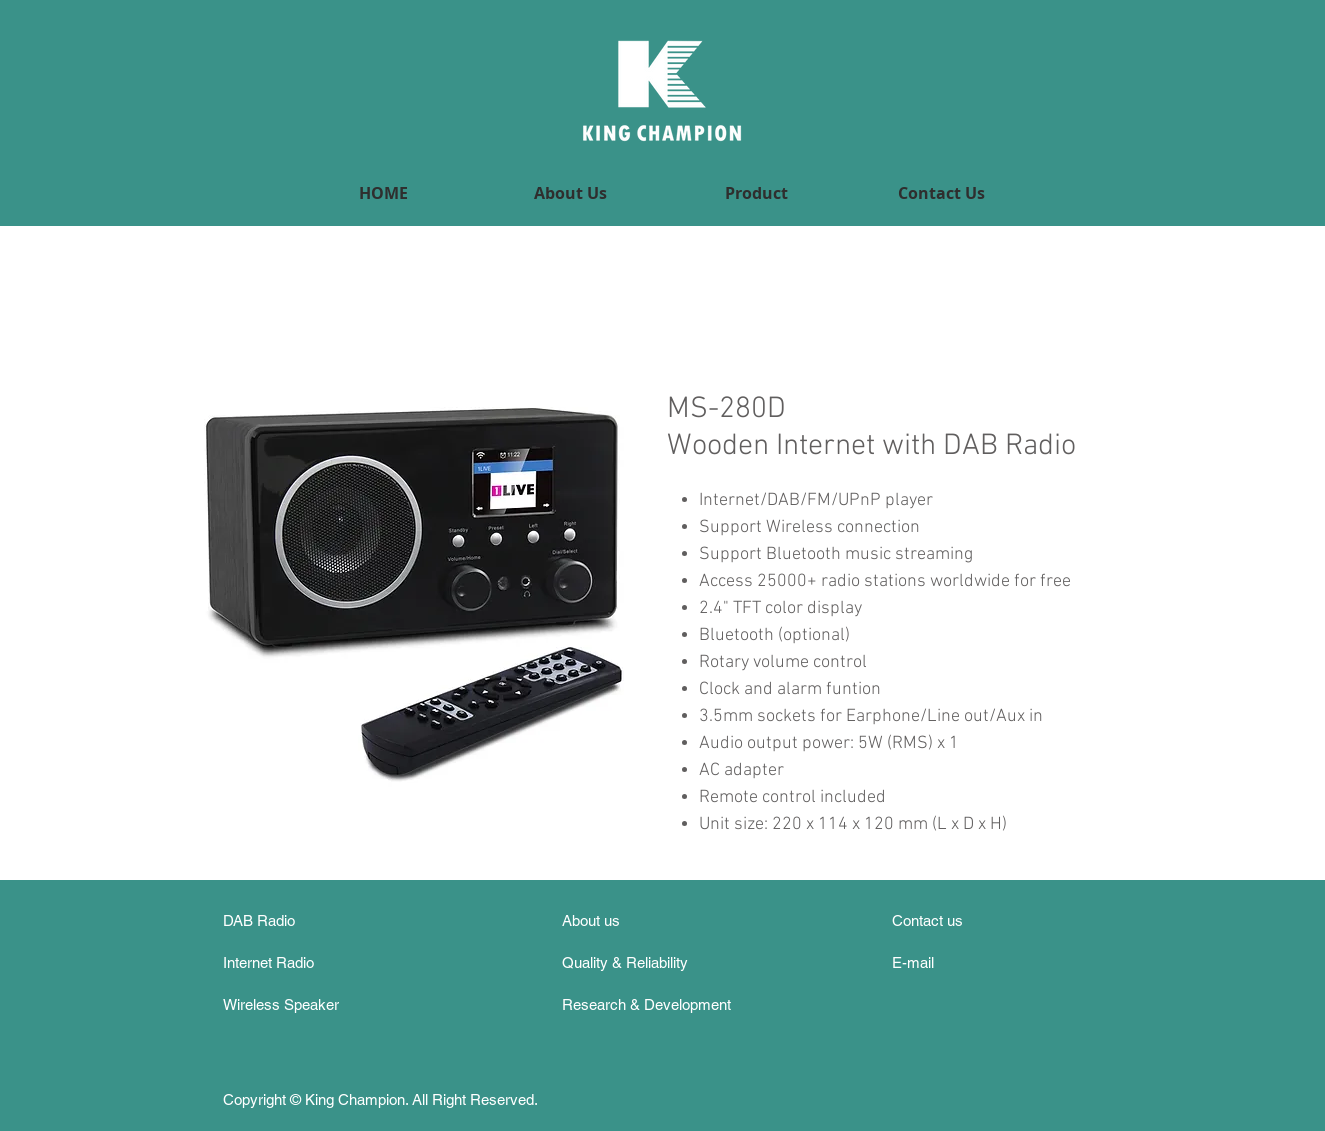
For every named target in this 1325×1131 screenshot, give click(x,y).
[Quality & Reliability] (633, 962)
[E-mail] (935, 962)
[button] (756, 193)
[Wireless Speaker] (303, 1004)
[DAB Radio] (285, 920)
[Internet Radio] (282, 962)
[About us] (605, 920)
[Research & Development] (653, 1004)
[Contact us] (936, 920)
